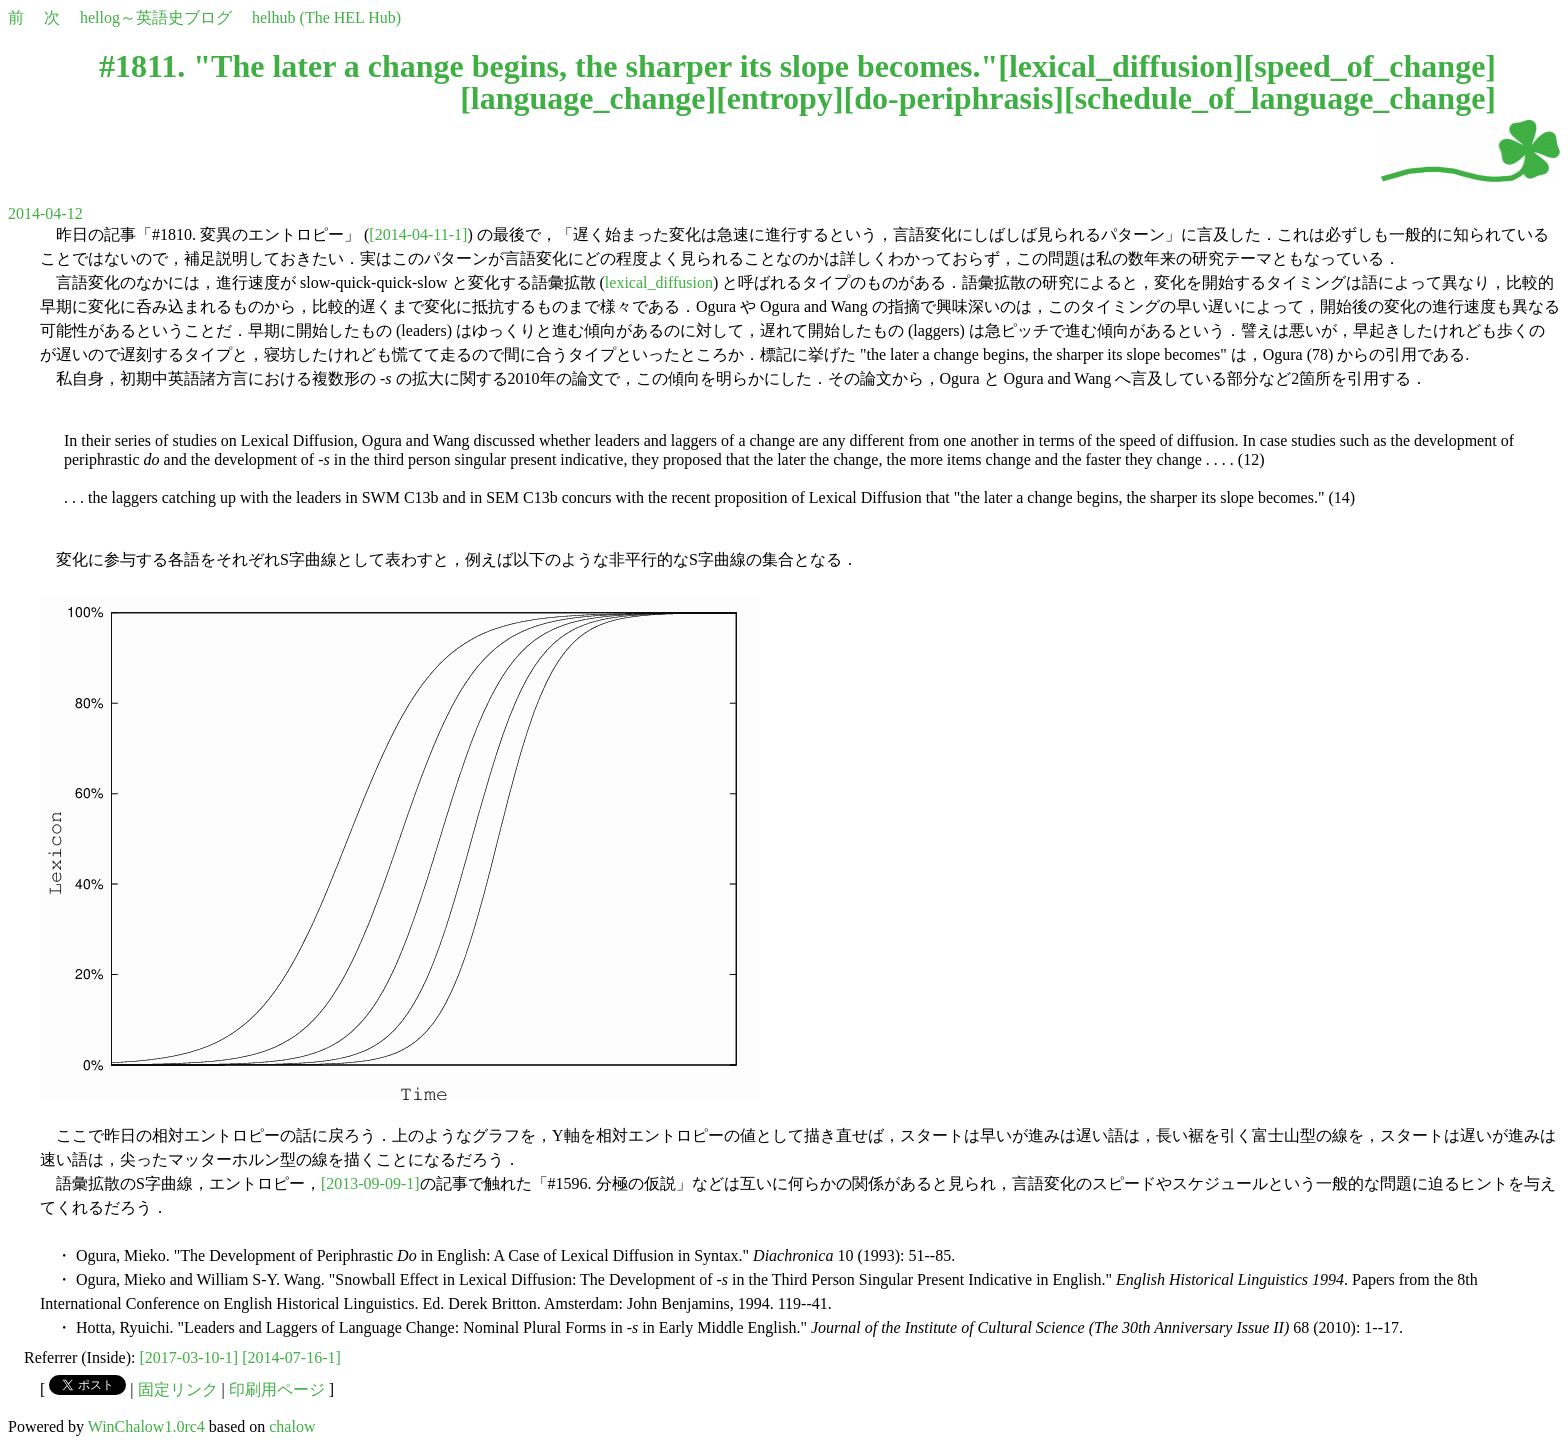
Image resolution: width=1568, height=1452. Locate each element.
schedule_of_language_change (1280, 98)
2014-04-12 (45, 213)
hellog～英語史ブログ (156, 17)
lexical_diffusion (1121, 66)
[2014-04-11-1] (418, 234)
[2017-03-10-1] (189, 1357)
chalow (292, 1426)
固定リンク (178, 1389)
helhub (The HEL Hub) (326, 17)
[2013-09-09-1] (370, 1183)
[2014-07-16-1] (291, 1357)
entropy (780, 98)
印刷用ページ (277, 1389)
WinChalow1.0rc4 (146, 1426)
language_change (588, 98)
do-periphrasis (953, 98)
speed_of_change (1369, 66)
